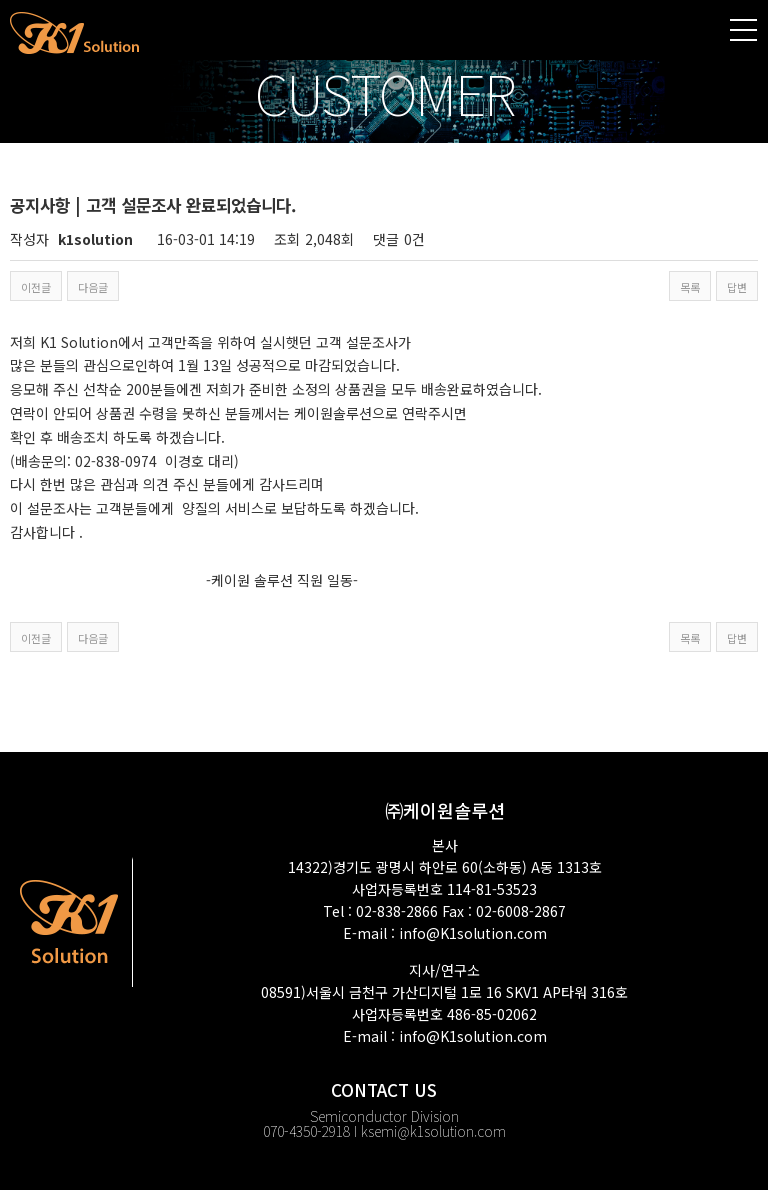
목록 (690, 287)
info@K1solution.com (473, 933)
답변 (737, 287)
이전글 (36, 287)
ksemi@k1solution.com (433, 1131)
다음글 (93, 287)
